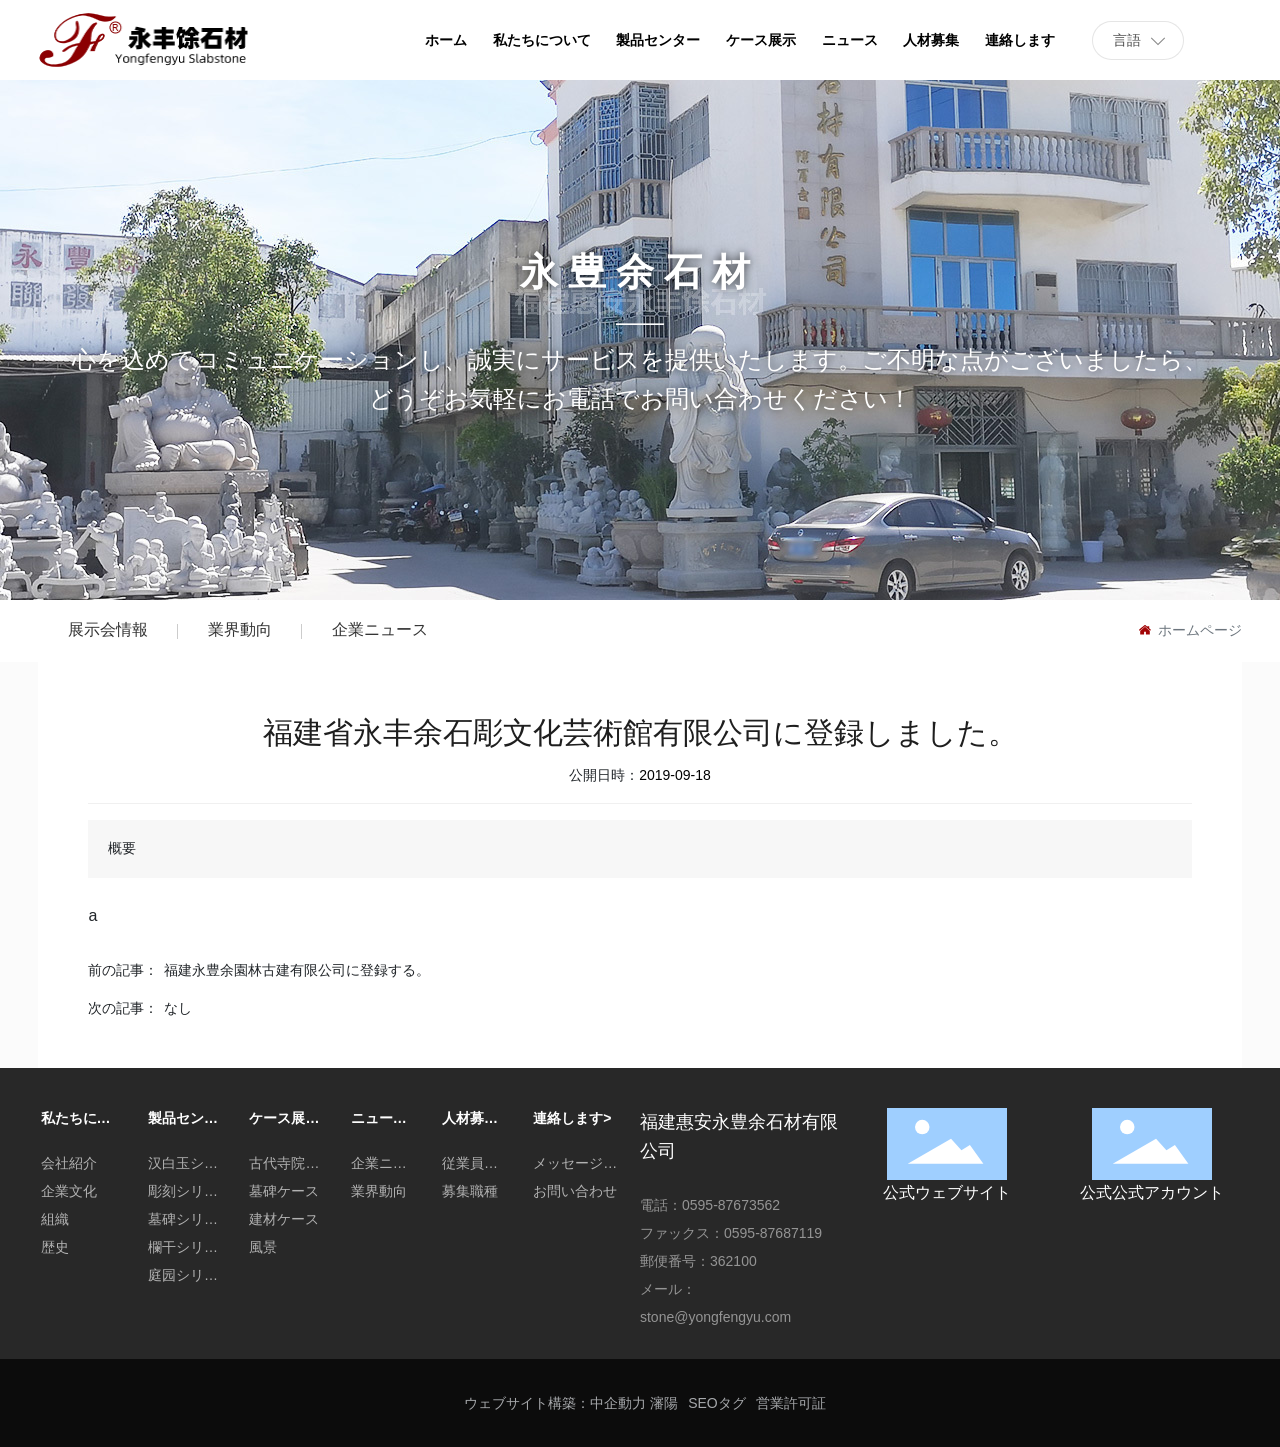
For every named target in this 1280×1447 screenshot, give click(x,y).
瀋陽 (664, 1403)
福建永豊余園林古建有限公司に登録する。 (297, 970)
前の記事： (123, 970)
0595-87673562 (731, 1205)
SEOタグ (717, 1403)
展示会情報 (108, 629)
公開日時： (604, 775)
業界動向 (240, 629)
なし (178, 1008)
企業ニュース (380, 629)
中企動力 (618, 1403)
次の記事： (123, 1008)
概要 (122, 848)
